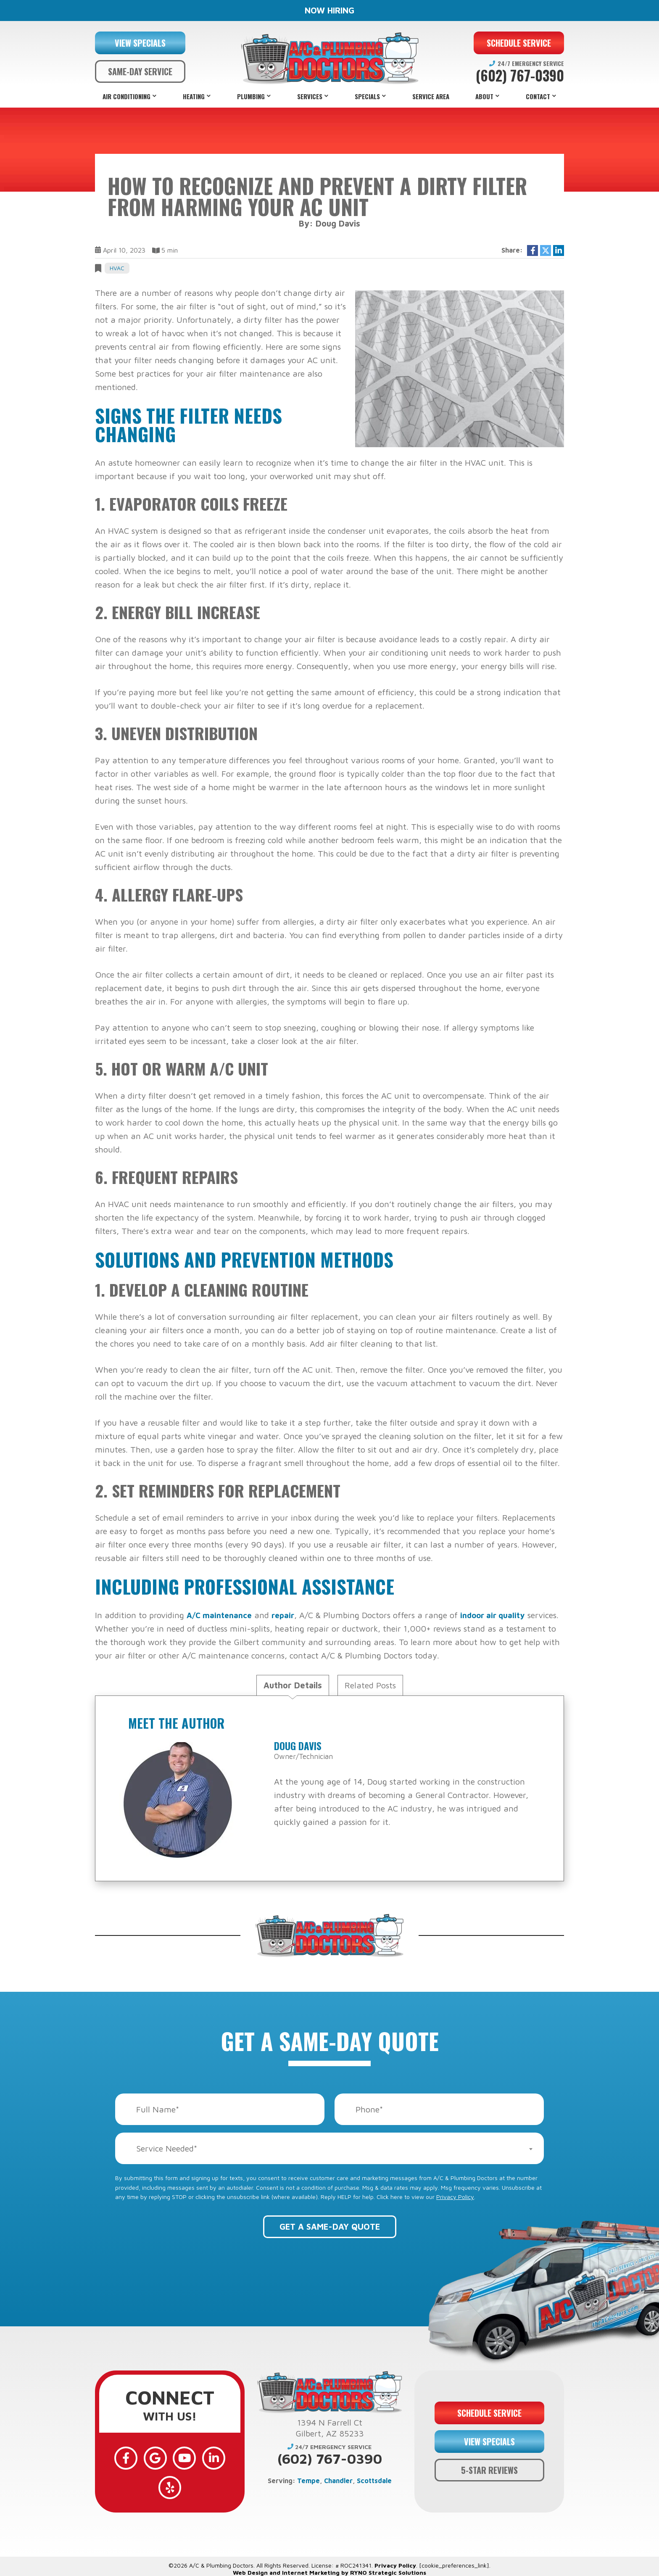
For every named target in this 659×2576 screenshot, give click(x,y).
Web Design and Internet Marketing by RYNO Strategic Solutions (329, 2553)
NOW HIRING (329, 10)
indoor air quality (501, 1615)
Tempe (308, 2480)
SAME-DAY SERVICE (140, 71)
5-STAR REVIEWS (489, 2460)
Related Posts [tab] (370, 1685)
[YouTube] (169, 2455)
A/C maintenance (221, 1615)
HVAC (117, 268)
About (484, 96)
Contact (538, 96)
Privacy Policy (455, 2196)
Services (309, 96)
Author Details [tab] (293, 1685)
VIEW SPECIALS (140, 43)
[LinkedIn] (194, 2455)
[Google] (145, 2455)
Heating (194, 96)
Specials (367, 96)
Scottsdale (374, 2480)
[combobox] (329, 2148)
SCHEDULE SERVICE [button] (489, 2403)
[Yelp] (218, 2455)
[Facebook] (121, 2455)
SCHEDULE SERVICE (519, 43)
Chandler (338, 2480)
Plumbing (251, 96)
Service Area (430, 96)
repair (288, 1615)
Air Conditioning (126, 96)
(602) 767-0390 (520, 75)
